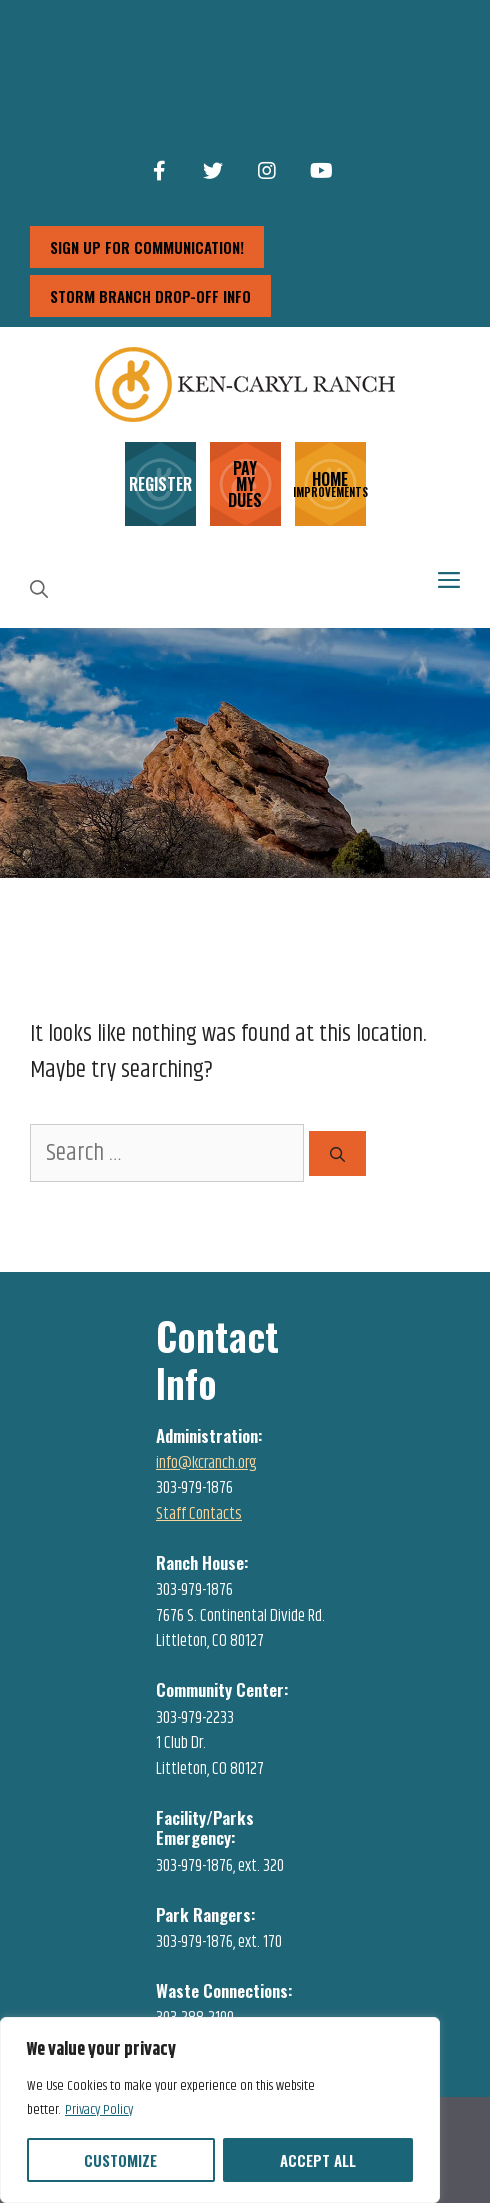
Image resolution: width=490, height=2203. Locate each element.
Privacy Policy (99, 2110)
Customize (120, 2160)
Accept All (318, 2160)
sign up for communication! (147, 247)
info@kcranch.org (206, 1463)
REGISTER (160, 484)
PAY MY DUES (245, 484)
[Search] (337, 1153)
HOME (330, 482)
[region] (220, 2110)
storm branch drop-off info (150, 296)
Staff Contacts (199, 1514)
